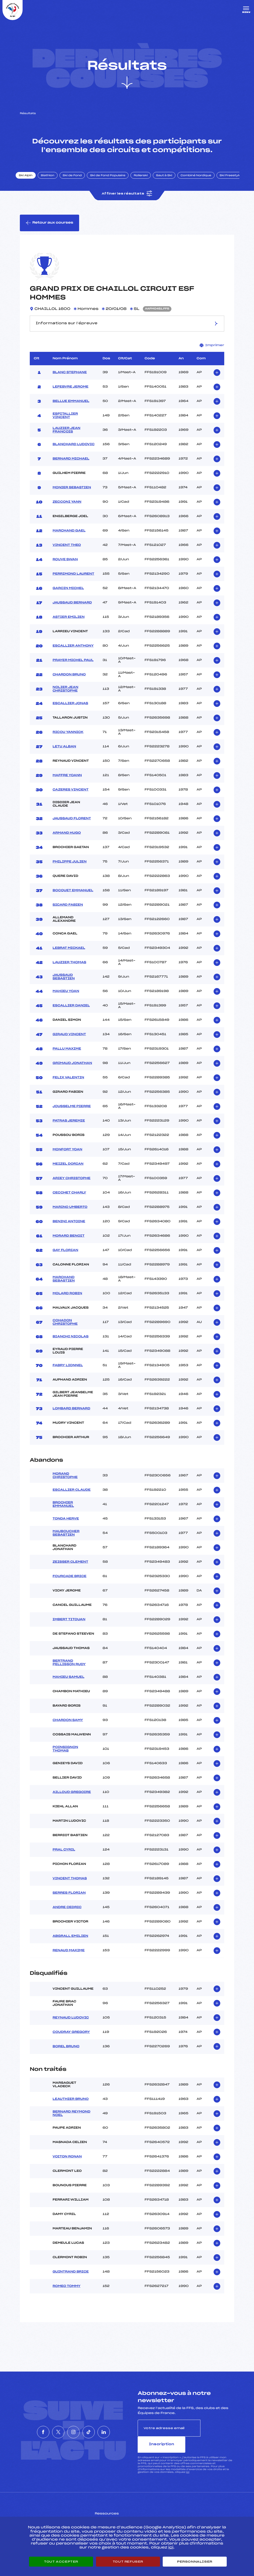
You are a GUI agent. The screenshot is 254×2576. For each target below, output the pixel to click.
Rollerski (146, 182)
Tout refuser (128, 2561)
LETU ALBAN (64, 755)
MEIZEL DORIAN (68, 1172)
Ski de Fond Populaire (113, 182)
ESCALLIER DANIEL (71, 1014)
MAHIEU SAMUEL (68, 1685)
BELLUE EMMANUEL (71, 409)
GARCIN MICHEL (68, 596)
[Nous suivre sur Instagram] (73, 2432)
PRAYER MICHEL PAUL (73, 668)
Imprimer (212, 354)
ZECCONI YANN (67, 510)
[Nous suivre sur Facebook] (28, 2432)
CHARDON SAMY (68, 1728)
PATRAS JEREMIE (69, 1129)
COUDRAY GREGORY (71, 2040)
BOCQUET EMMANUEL (73, 898)
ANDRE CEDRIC (67, 1915)
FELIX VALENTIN (68, 1086)
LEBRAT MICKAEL (69, 956)
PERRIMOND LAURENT (73, 582)
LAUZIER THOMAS (69, 970)
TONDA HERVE (66, 1527)
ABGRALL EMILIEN (70, 1944)
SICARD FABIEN (68, 913)
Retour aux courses (50, 230)
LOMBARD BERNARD (71, 1417)
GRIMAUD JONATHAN (72, 1071)
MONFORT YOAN (67, 1157)
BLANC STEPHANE (70, 380)
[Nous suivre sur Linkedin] (118, 2432)
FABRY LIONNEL (68, 1373)
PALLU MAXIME (67, 1057)
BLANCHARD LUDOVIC (74, 452)
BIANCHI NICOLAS (71, 1345)
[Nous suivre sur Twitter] (51, 2432)
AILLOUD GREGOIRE (72, 1800)
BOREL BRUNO (66, 2054)
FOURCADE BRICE (69, 1584)
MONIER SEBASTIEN (72, 496)
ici (187, 2464)
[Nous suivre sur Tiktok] (96, 2432)
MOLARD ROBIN (67, 1301)
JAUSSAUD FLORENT (72, 827)
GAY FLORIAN (65, 1258)
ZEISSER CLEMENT (70, 1570)
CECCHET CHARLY (69, 1201)
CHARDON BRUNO (69, 683)
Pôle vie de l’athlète (189, 2512)
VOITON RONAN (67, 2165)
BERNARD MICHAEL (71, 467)
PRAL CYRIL (64, 1858)
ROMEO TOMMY (66, 2294)
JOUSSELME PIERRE (72, 1114)
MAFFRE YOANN (67, 783)
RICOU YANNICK (68, 740)
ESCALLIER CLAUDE (72, 1498)
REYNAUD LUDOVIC (71, 2026)
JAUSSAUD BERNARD (72, 611)
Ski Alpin (31, 182)
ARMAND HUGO (67, 841)
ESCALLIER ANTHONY (73, 654)
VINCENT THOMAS (70, 1886)
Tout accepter (61, 2561)
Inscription (217, 2436)
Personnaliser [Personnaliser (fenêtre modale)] (194, 2561)
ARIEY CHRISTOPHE (72, 1186)
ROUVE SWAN (65, 567)
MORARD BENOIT (69, 1244)
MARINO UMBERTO (70, 1215)
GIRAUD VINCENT (69, 1042)
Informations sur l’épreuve (127, 332)
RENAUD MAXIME (69, 1958)
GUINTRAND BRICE (71, 2280)
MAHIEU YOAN (66, 999)
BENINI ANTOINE (69, 1229)
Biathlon (53, 182)
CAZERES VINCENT (71, 798)
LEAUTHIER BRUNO (71, 2107)
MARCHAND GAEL (69, 539)
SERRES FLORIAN (69, 1901)
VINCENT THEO (67, 553)
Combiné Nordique (201, 182)
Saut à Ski (170, 182)
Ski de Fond (78, 182)
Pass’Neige (113, 2512)
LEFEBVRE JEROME (70, 395)
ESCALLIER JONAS (70, 711)
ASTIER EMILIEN (69, 625)
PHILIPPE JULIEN (70, 870)
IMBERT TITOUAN (69, 1627)
